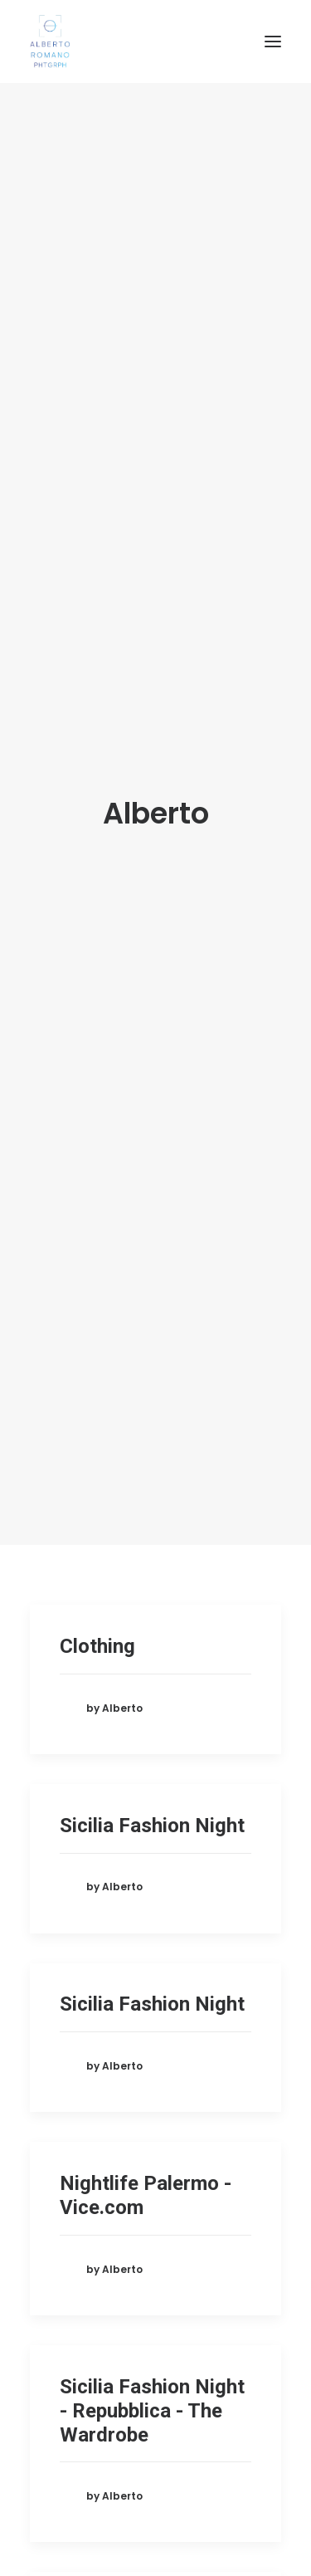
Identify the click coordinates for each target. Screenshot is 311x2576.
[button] (273, 41)
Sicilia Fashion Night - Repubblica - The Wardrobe (152, 2075)
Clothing (97, 1310)
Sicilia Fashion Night (152, 1490)
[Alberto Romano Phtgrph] (155, 41)
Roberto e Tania (131, 2278)
